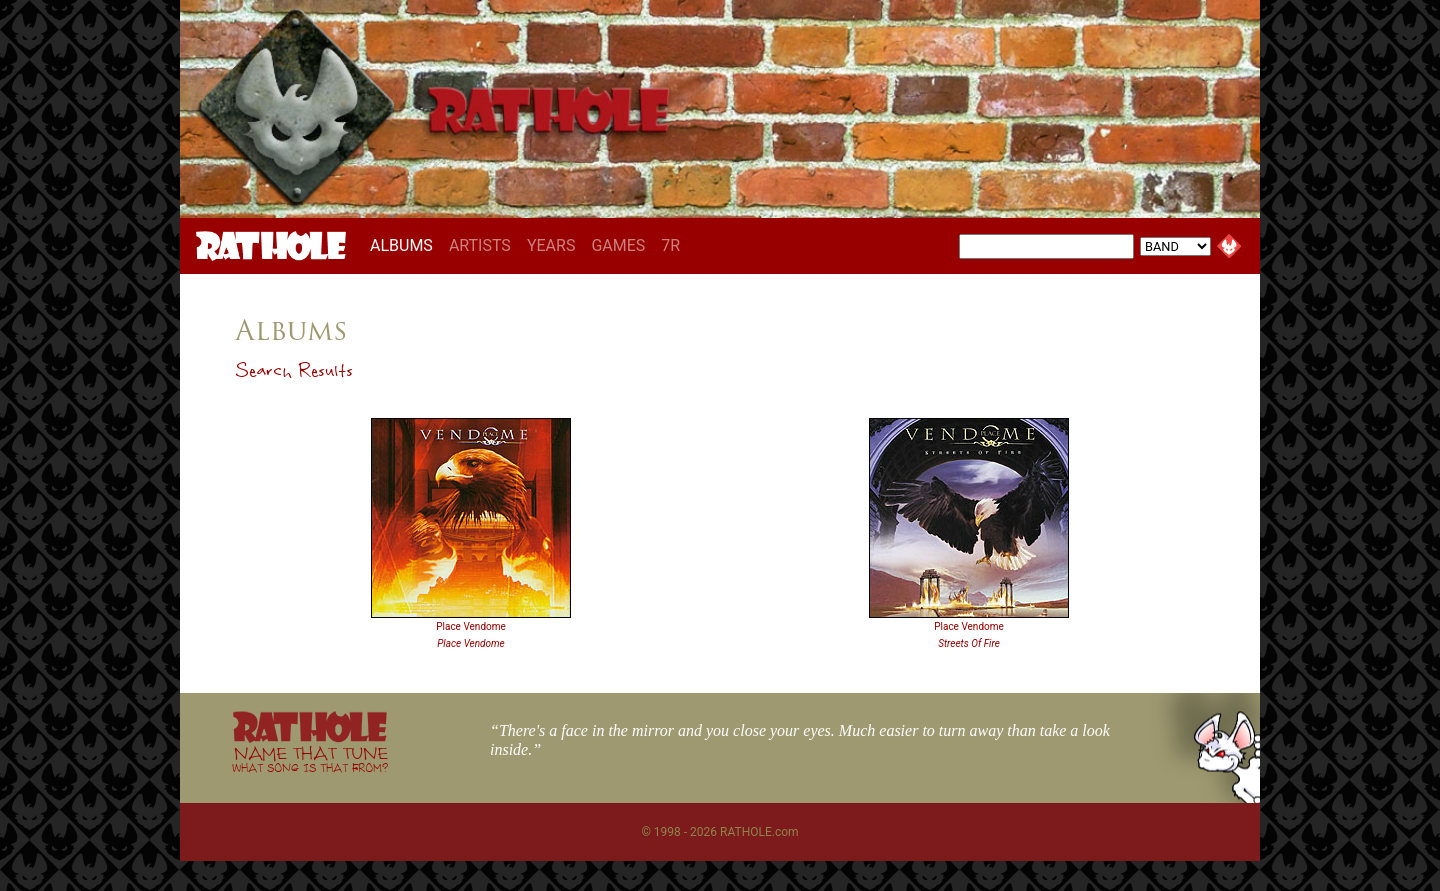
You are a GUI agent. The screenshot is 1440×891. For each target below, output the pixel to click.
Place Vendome (471, 626)
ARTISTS (480, 245)
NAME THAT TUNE (310, 758)
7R (670, 245)
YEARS (551, 245)
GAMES (618, 245)
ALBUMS (405, 245)
